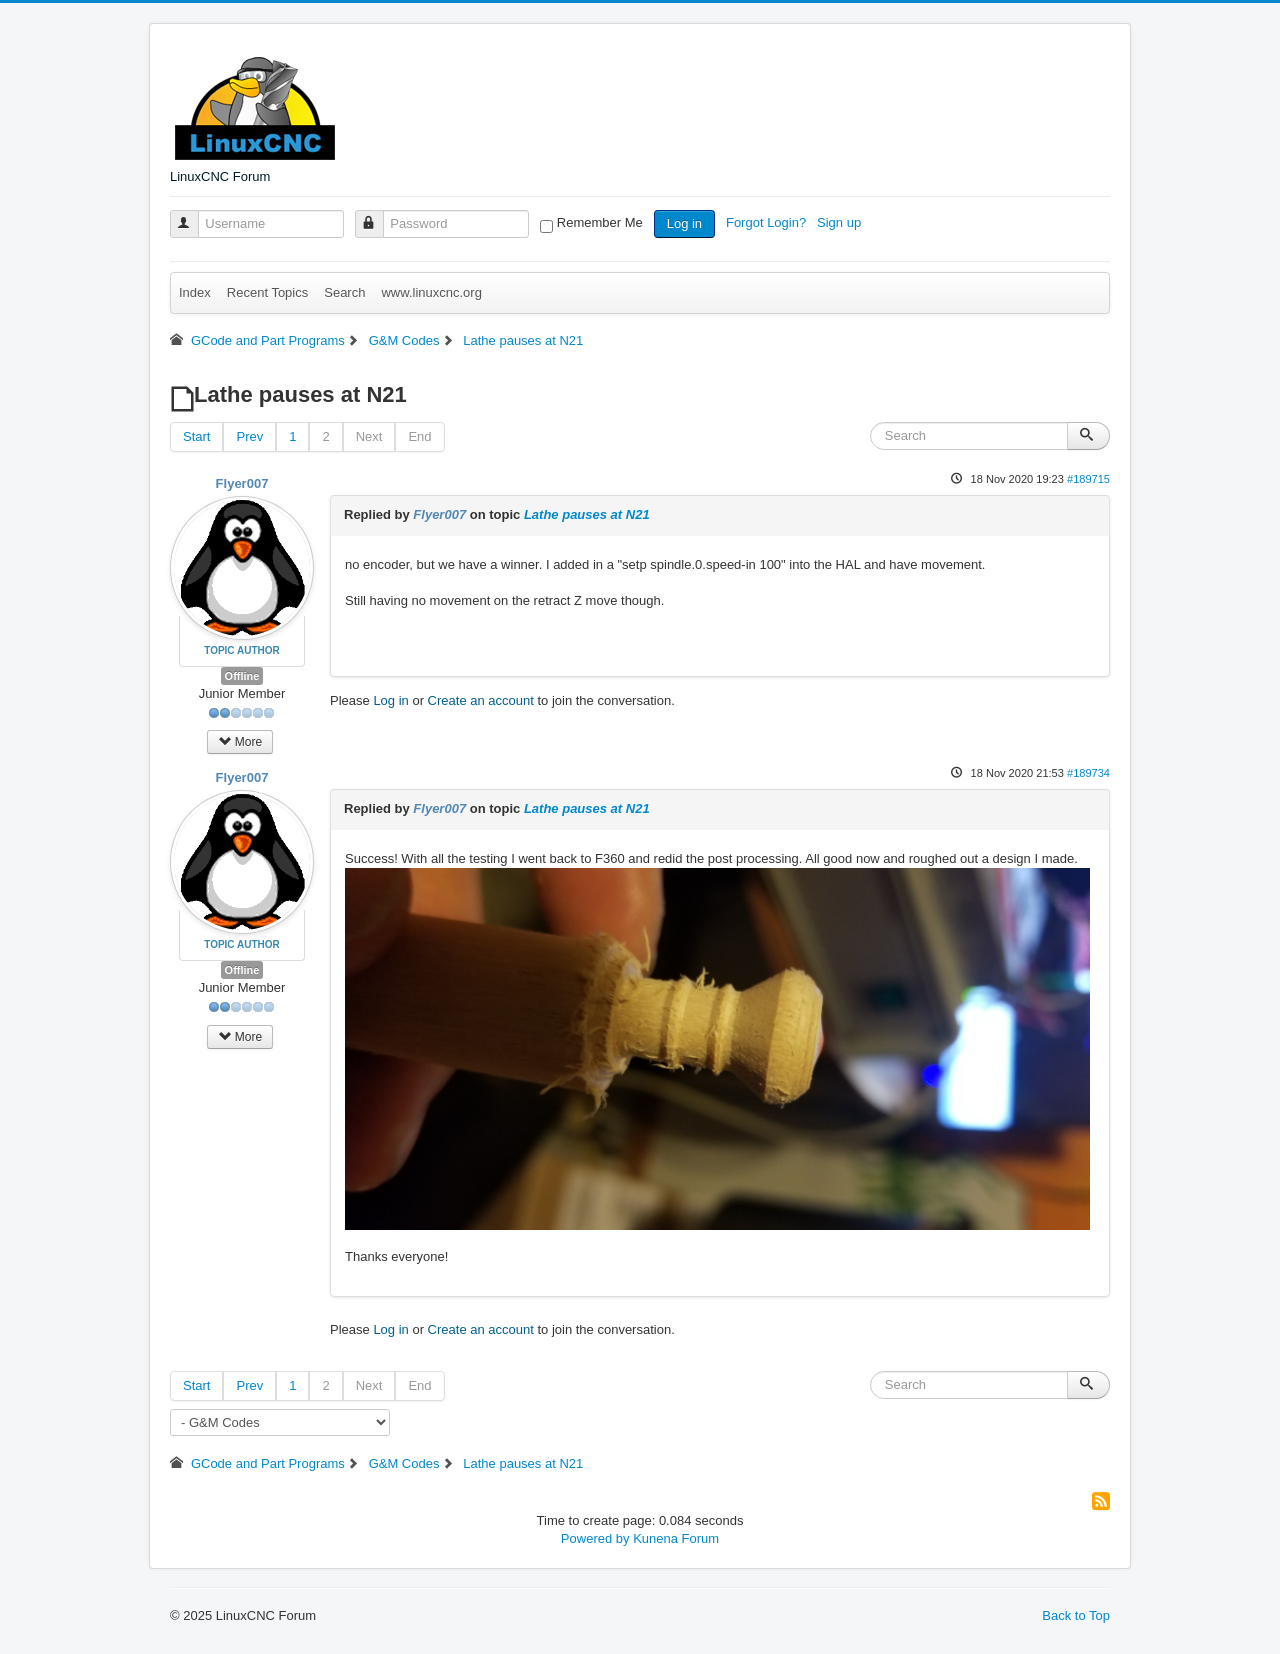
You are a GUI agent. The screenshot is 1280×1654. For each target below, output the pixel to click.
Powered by (595, 1538)
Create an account (481, 700)
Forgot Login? (768, 222)
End (419, 436)
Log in (684, 223)
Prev (249, 436)
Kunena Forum (676, 1538)
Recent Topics (267, 292)
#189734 (1088, 773)
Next (369, 436)
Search (344, 292)
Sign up (841, 222)
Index (195, 292)
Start (196, 436)
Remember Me (600, 222)
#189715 (1088, 479)
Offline (242, 676)
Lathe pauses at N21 (587, 514)
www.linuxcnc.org (431, 292)
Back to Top (1076, 1615)
